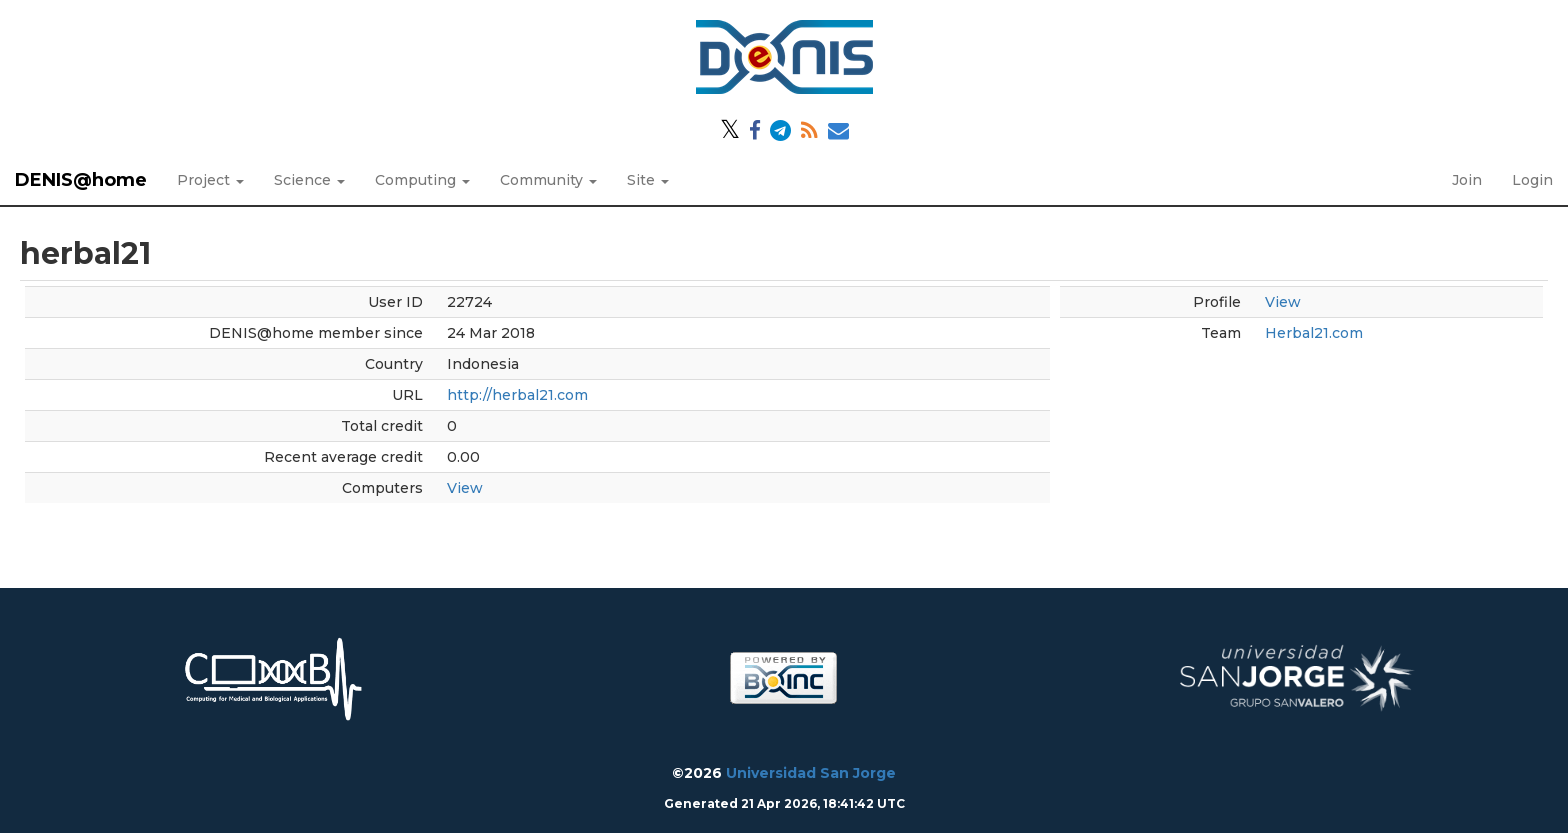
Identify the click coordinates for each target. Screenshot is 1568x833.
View (465, 488)
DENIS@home (81, 180)
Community (548, 180)
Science (309, 180)
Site (648, 180)
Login (1532, 180)
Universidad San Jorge (811, 773)
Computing (422, 180)
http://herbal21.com (517, 395)
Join (1467, 180)
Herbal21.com (1314, 333)
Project (210, 180)
